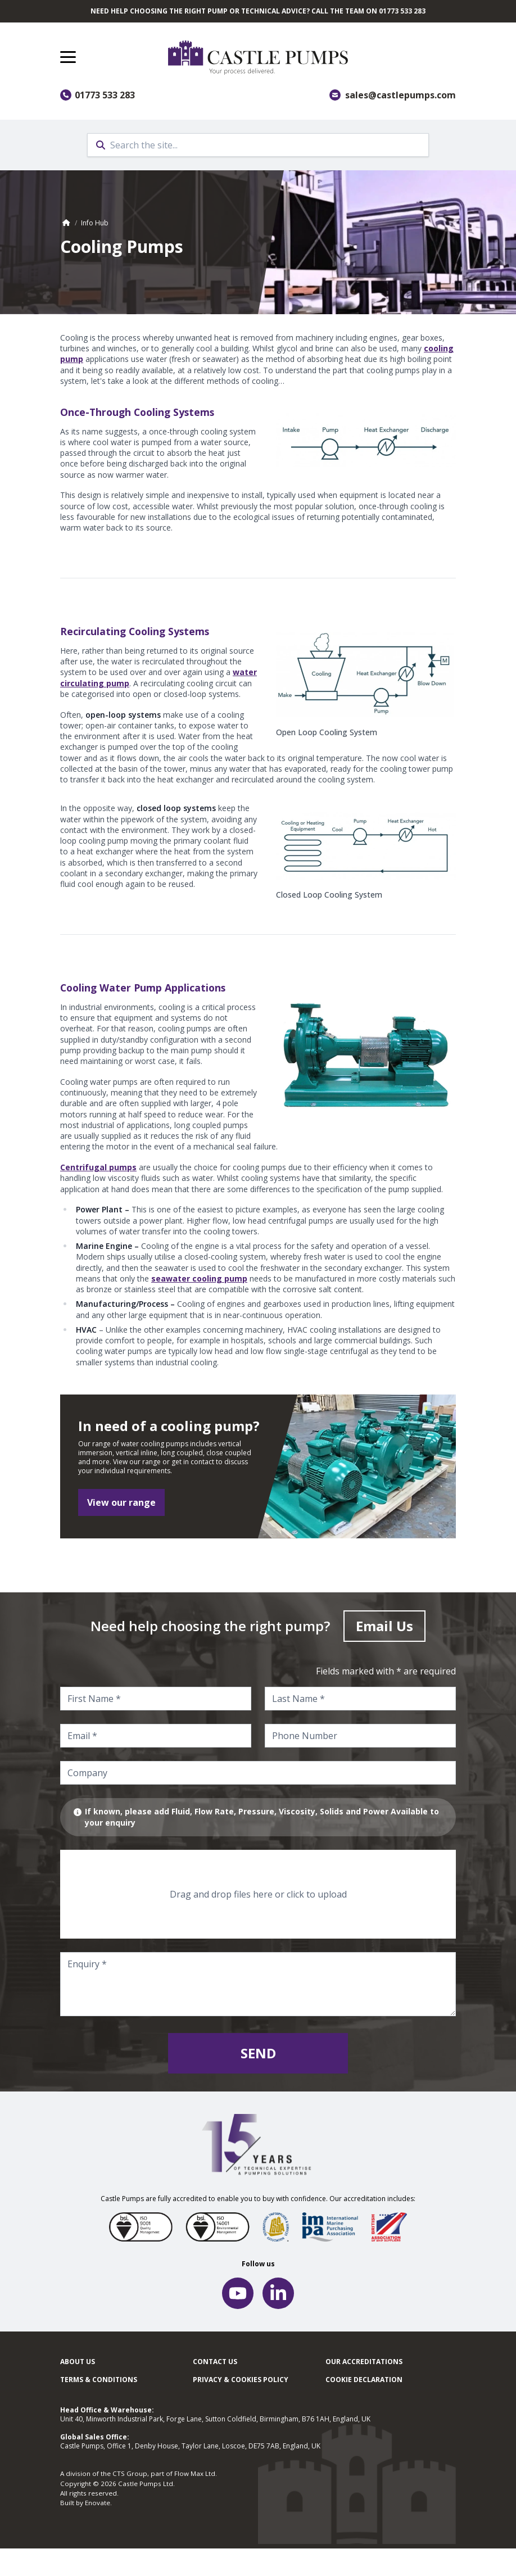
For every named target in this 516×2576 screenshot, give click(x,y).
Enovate (97, 2502)
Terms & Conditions (98, 2379)
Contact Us (215, 2361)
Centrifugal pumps (98, 1167)
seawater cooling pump (199, 1278)
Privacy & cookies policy (240, 2379)
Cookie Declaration (363, 2379)
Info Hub (94, 223)
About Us (77, 2361)
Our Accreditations (363, 2361)
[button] (68, 57)
